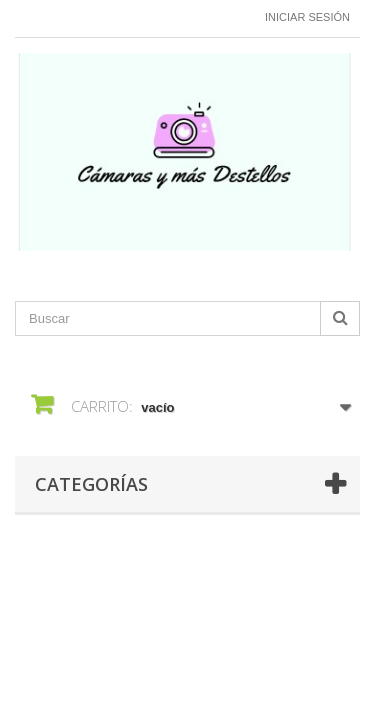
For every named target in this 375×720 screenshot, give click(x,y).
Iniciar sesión (307, 17)
